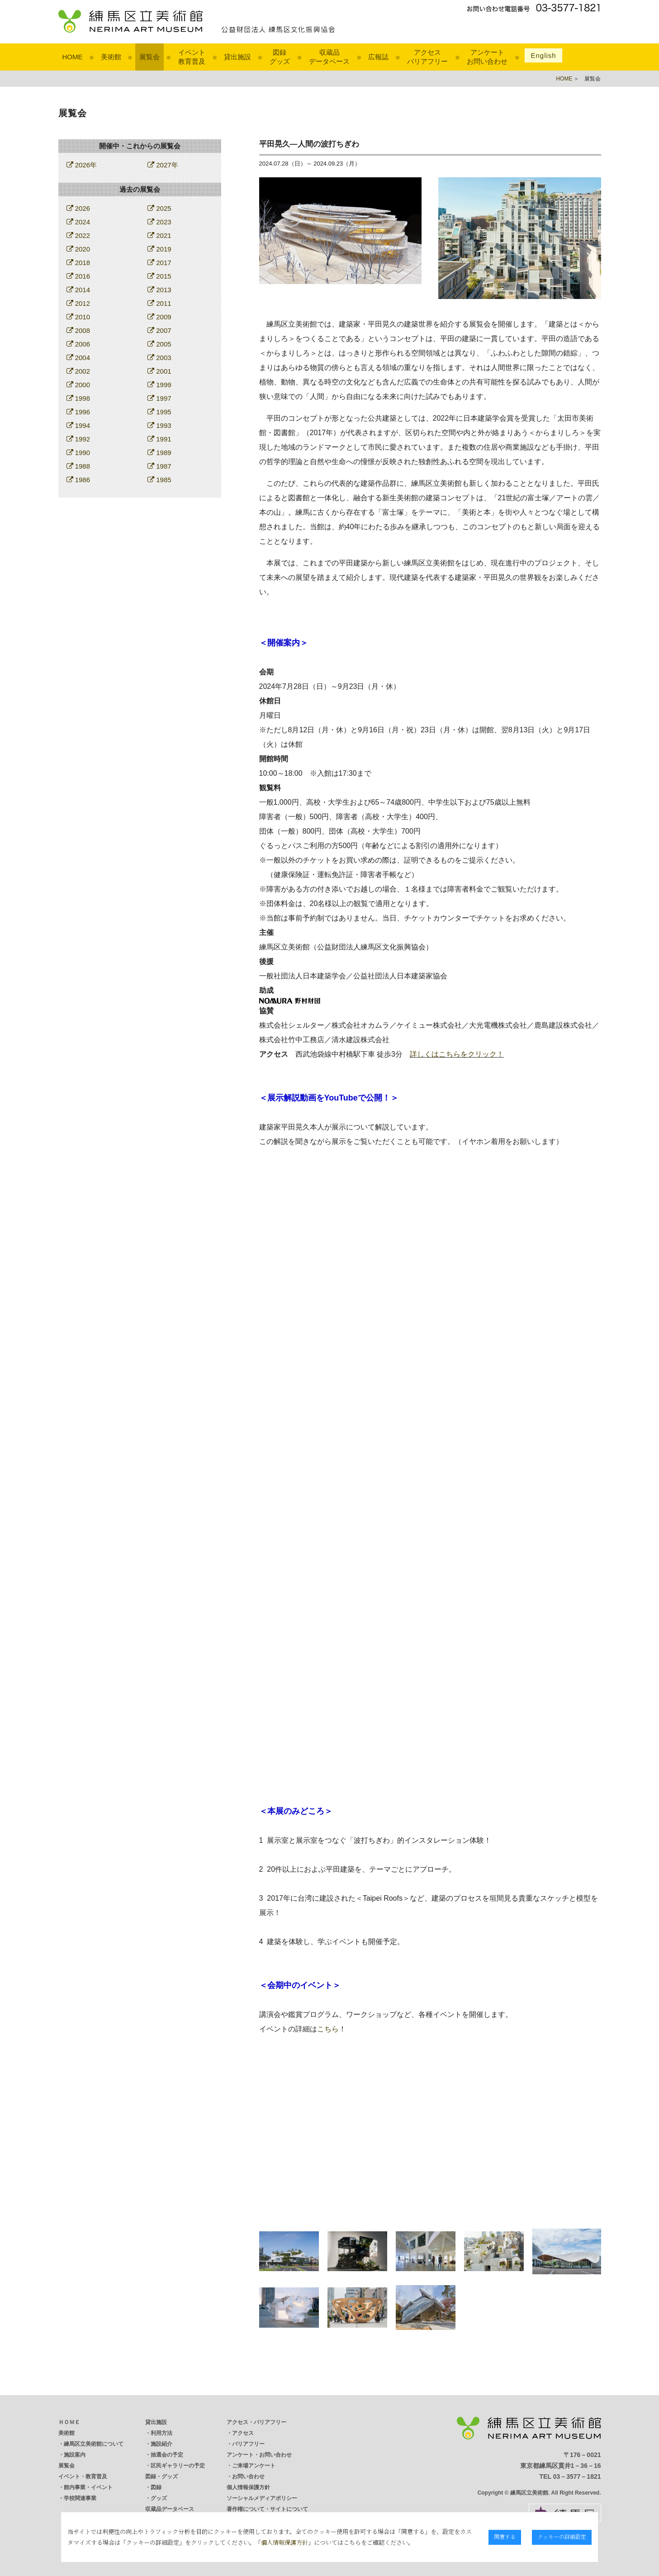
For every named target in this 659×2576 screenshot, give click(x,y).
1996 (78, 412)
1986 (78, 480)
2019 (159, 249)
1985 (159, 480)
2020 (78, 249)
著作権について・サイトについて (267, 2509)
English (543, 55)
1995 (159, 412)
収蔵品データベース (169, 2509)
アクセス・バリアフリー (256, 2422)
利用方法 (161, 2433)
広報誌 (378, 57)
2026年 (81, 165)
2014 (78, 290)
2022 (78, 235)
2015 (159, 276)
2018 (78, 262)
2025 (159, 208)
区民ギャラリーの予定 (178, 2465)
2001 (159, 371)
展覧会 (149, 57)
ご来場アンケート (253, 2465)
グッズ (159, 2498)
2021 (159, 235)
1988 (78, 466)
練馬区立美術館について (93, 2444)
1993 (159, 425)
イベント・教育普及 (82, 2476)
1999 (159, 385)
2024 (78, 222)
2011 (159, 303)
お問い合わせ (248, 2476)
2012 (78, 303)
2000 (78, 385)
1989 (159, 452)
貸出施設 (237, 57)
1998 (78, 398)
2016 (78, 276)
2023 (159, 222)
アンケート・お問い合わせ (259, 2455)
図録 (156, 2487)
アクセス (243, 2433)
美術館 (111, 57)
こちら (328, 2029)
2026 (78, 208)
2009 (159, 317)
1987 (159, 466)
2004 (78, 357)
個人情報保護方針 (248, 2487)
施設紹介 (161, 2444)
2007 (159, 330)
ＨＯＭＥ (69, 2422)
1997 (159, 398)
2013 (159, 290)
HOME (72, 57)
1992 (78, 439)
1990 (78, 452)
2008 (78, 330)
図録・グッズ (161, 2476)
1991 (159, 439)
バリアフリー (248, 2444)
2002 (78, 371)
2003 (159, 357)
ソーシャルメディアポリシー (262, 2498)
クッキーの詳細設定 (564, 2536)
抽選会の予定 (167, 2455)
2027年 (162, 165)
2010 (78, 317)
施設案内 (74, 2455)
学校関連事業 (80, 2498)
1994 (78, 425)
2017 (159, 262)
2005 (159, 344)
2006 (78, 344)
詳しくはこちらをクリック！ (457, 1054)
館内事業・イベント (88, 2487)
